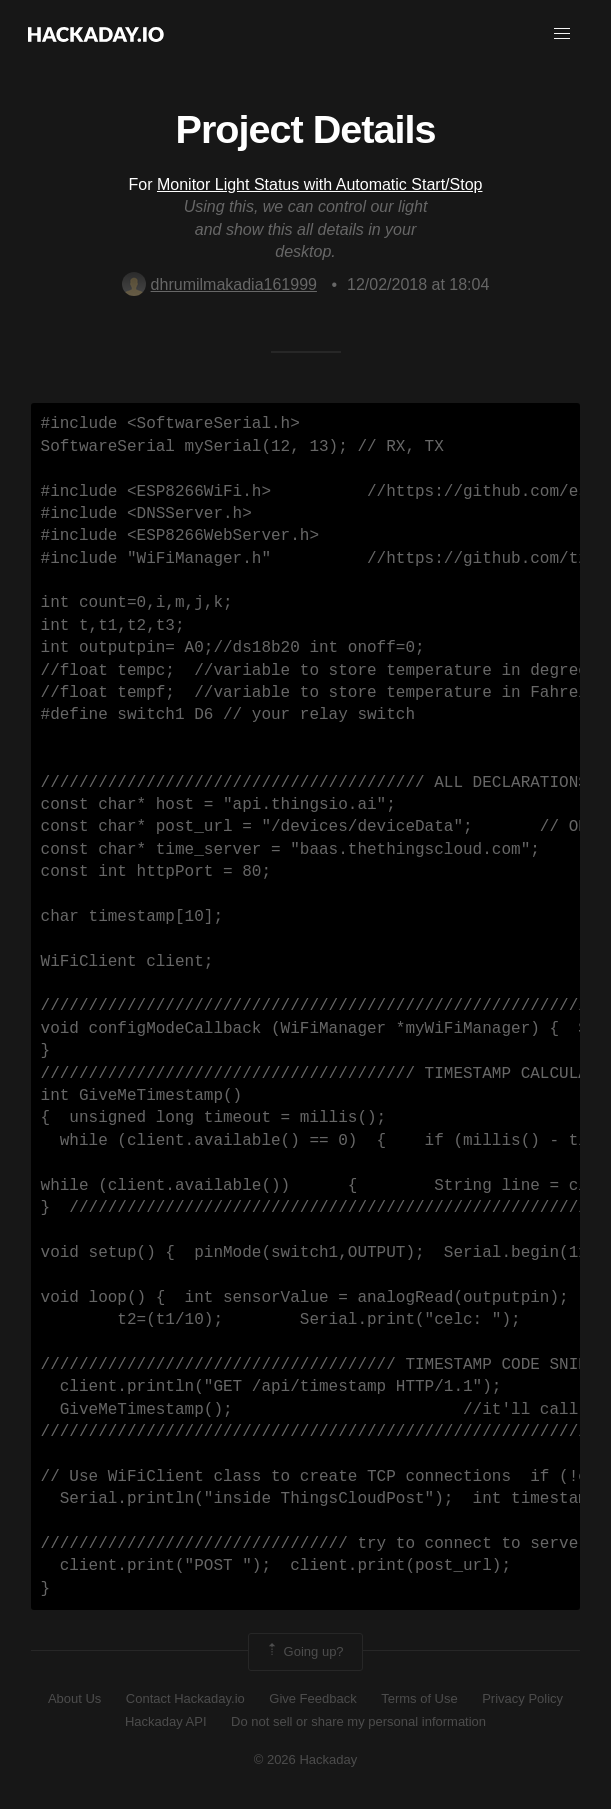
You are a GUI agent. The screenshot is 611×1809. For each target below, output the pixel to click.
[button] (562, 34)
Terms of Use (419, 1698)
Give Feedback (312, 1698)
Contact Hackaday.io (185, 1698)
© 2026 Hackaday (306, 1759)
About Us (74, 1698)
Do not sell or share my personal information (358, 1721)
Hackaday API (166, 1721)
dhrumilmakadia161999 (219, 284)
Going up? (304, 1652)
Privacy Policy (522, 1698)
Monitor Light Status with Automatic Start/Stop (320, 184)
